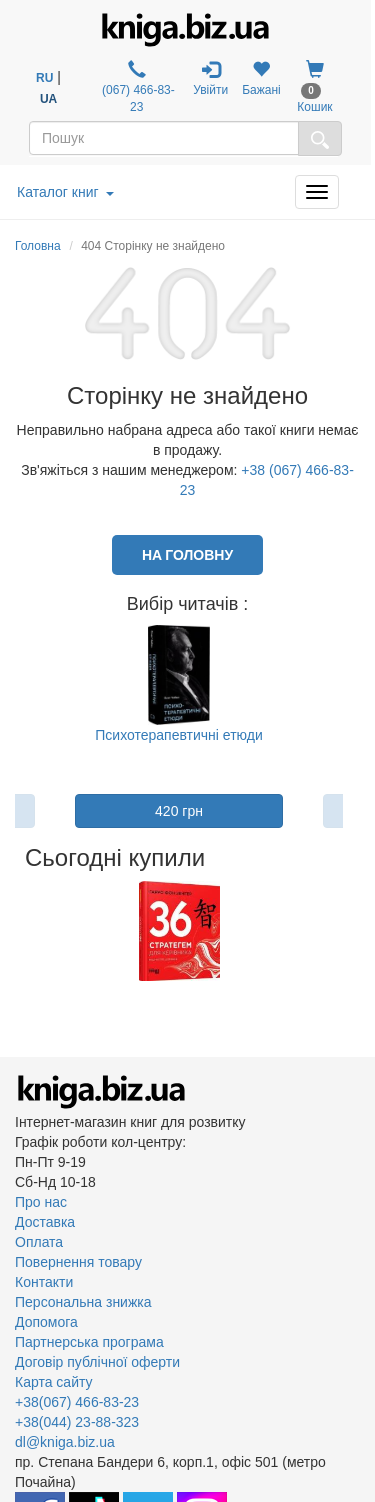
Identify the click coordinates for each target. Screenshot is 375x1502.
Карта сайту (54, 1382)
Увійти (210, 78)
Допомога (46, 1322)
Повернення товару (78, 1262)
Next (341, 931)
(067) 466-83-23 (137, 87)
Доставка (45, 1222)
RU (44, 78)
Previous (17, 931)
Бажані (261, 78)
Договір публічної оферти (97, 1362)
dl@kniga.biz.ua (65, 1442)
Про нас (41, 1202)
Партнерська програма (89, 1342)
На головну (187, 554)
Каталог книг (65, 192)
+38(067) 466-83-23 (77, 1402)
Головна (38, 246)
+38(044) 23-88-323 (77, 1422)
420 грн (179, 811)
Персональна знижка (83, 1302)
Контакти (44, 1282)
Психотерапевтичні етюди (179, 735)
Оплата (39, 1242)
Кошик (314, 87)
